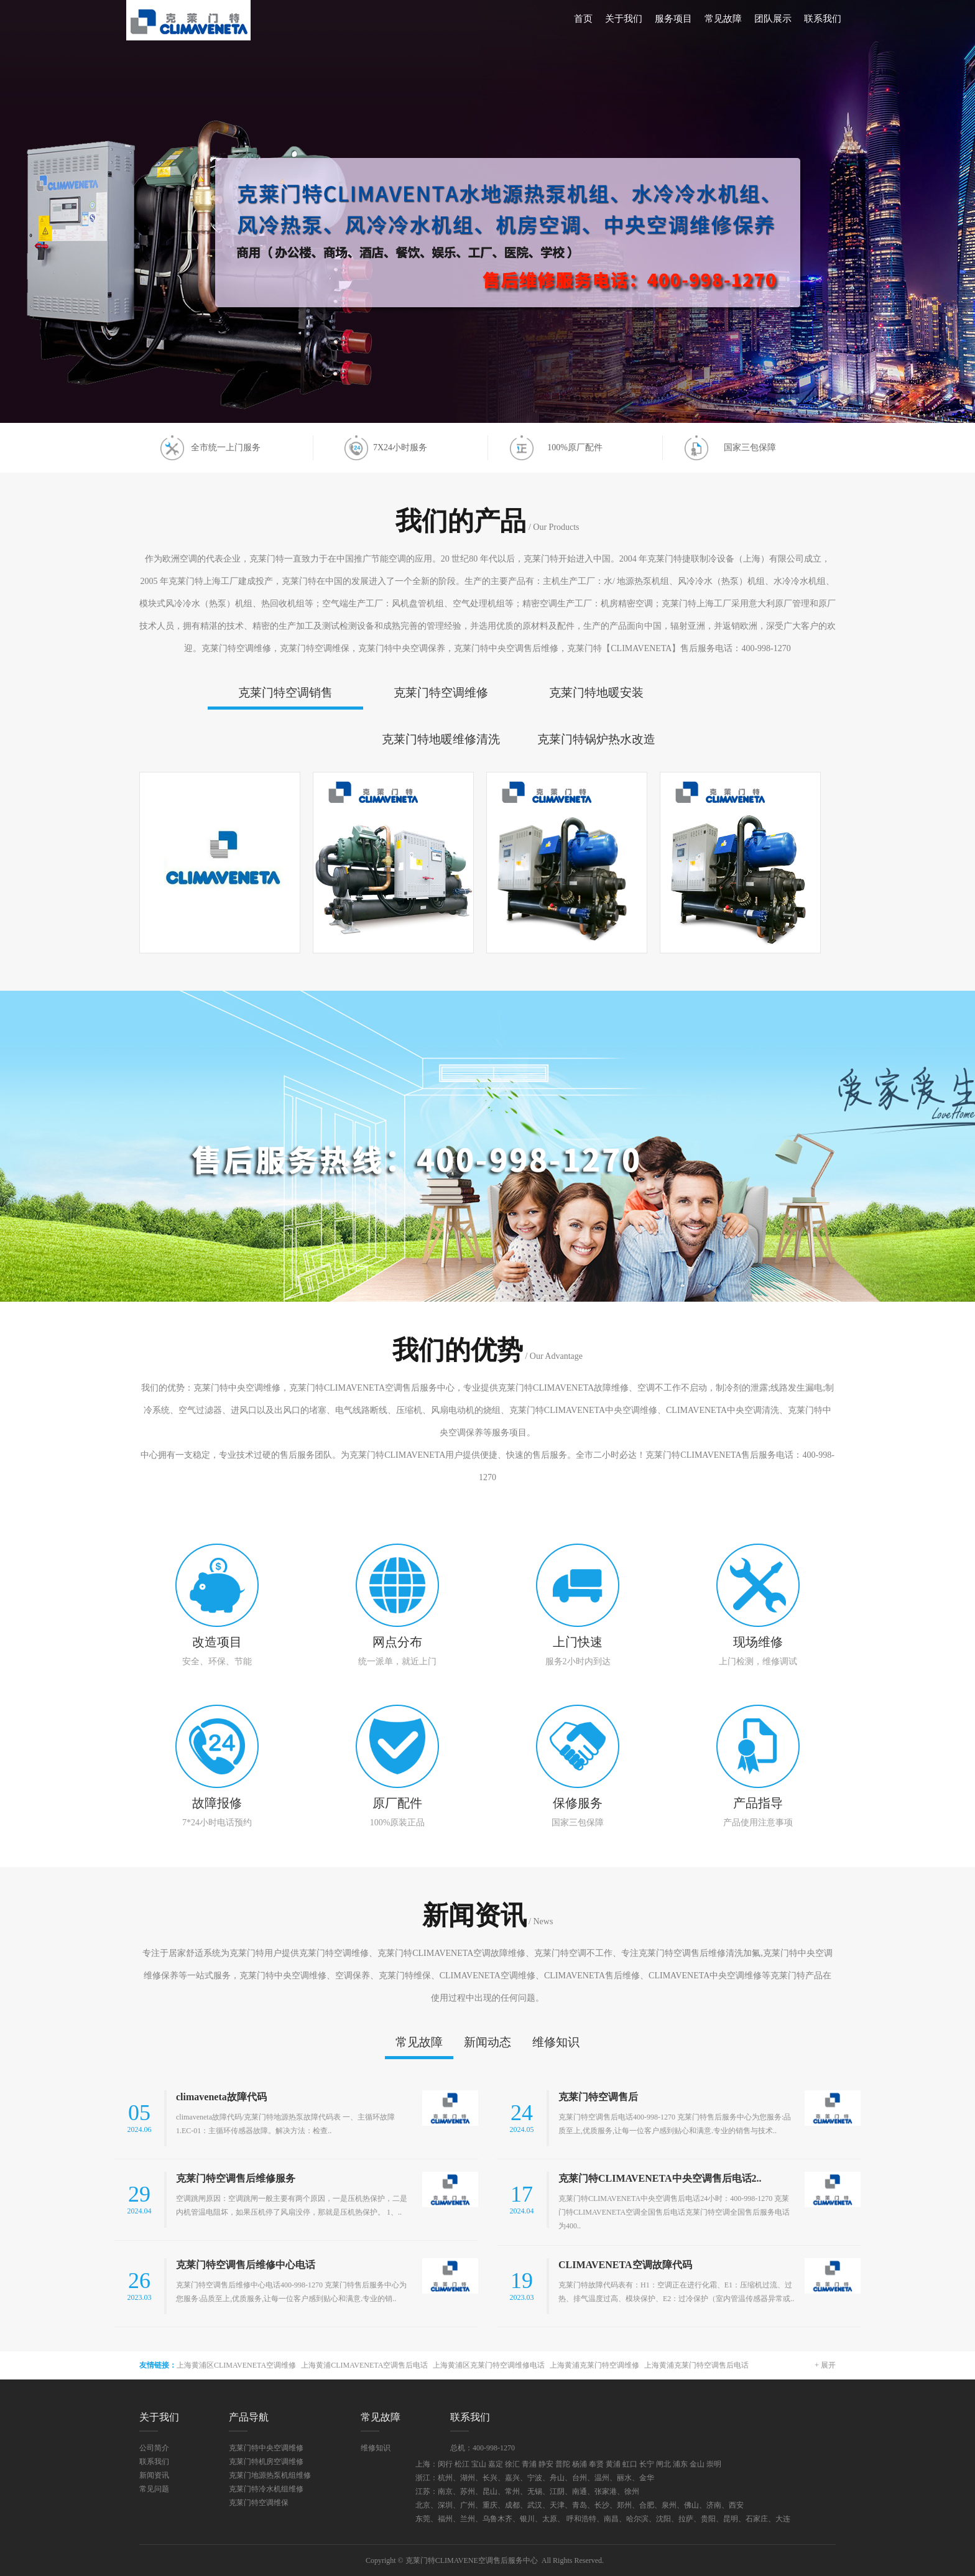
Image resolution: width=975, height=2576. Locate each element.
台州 (579, 2477)
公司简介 (154, 2448)
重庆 (490, 2505)
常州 (512, 2491)
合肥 (646, 2505)
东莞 (422, 2518)
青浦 (529, 2464)
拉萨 (685, 2518)
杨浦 (579, 2464)
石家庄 (757, 2518)
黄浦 (613, 2464)
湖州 (467, 2477)
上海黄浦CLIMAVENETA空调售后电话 (364, 2365)
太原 (549, 2518)
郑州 (624, 2505)
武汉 (534, 2505)
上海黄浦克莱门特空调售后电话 (696, 2365)
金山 (697, 2464)
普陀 (562, 2464)
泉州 (669, 2505)
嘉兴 (512, 2477)
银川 (527, 2518)
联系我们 (822, 19)
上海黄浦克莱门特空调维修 (594, 2365)
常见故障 (723, 19)
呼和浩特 (581, 2518)
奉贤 (596, 2464)
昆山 (490, 2491)
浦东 (680, 2464)
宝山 (478, 2464)
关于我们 (623, 19)
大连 (782, 2518)
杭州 (445, 2477)
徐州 (631, 2491)
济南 (713, 2505)
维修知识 (375, 2448)
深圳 (445, 2505)
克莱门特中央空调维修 (266, 2448)
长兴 (490, 2477)
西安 (736, 2505)
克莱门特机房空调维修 (266, 2461)
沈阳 (663, 2518)
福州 (445, 2518)
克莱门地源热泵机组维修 (270, 2475)
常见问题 (154, 2489)
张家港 (605, 2491)
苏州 (467, 2491)
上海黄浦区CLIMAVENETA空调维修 (236, 2365)
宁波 (534, 2477)
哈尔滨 (637, 2518)
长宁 (646, 2464)
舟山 (557, 2477)
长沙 (601, 2505)
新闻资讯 (154, 2475)
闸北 (663, 2464)
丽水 (624, 2477)
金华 (646, 2477)
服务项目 (673, 19)
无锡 (534, 2491)
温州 (601, 2477)
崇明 (713, 2464)
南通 (579, 2491)
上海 (422, 2464)
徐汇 (512, 2464)
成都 (512, 2505)
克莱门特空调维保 (259, 2502)
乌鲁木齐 (497, 2518)
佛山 (691, 2505)
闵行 (445, 2464)
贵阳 (708, 2518)
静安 (545, 2464)
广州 (467, 2505)
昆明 (730, 2518)
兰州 (467, 2518)
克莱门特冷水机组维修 (266, 2489)
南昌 (611, 2518)
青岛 (579, 2505)
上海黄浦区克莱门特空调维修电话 (489, 2365)
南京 (445, 2491)
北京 (422, 2505)
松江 (462, 2464)
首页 (583, 19)
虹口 (629, 2464)
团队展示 (773, 19)
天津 (557, 2505)
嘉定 (495, 2464)
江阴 (557, 2491)
